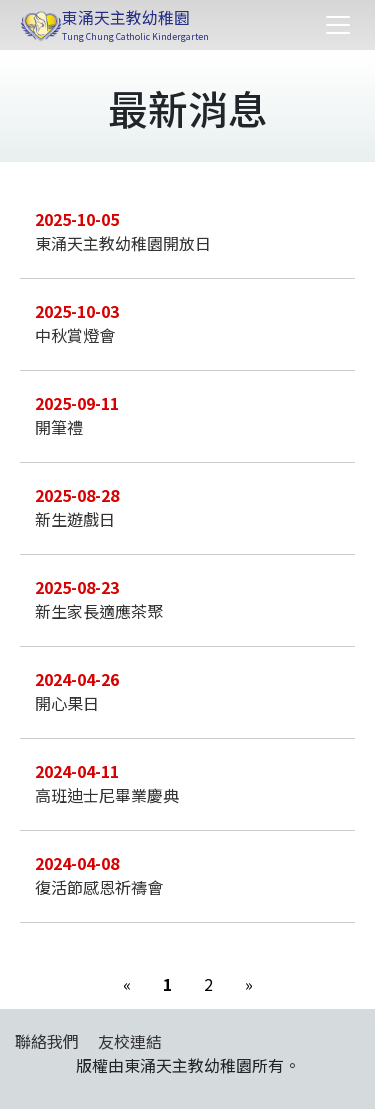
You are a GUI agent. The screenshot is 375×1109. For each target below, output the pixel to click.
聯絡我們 (47, 1041)
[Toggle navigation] (338, 25)
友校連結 (130, 1041)
